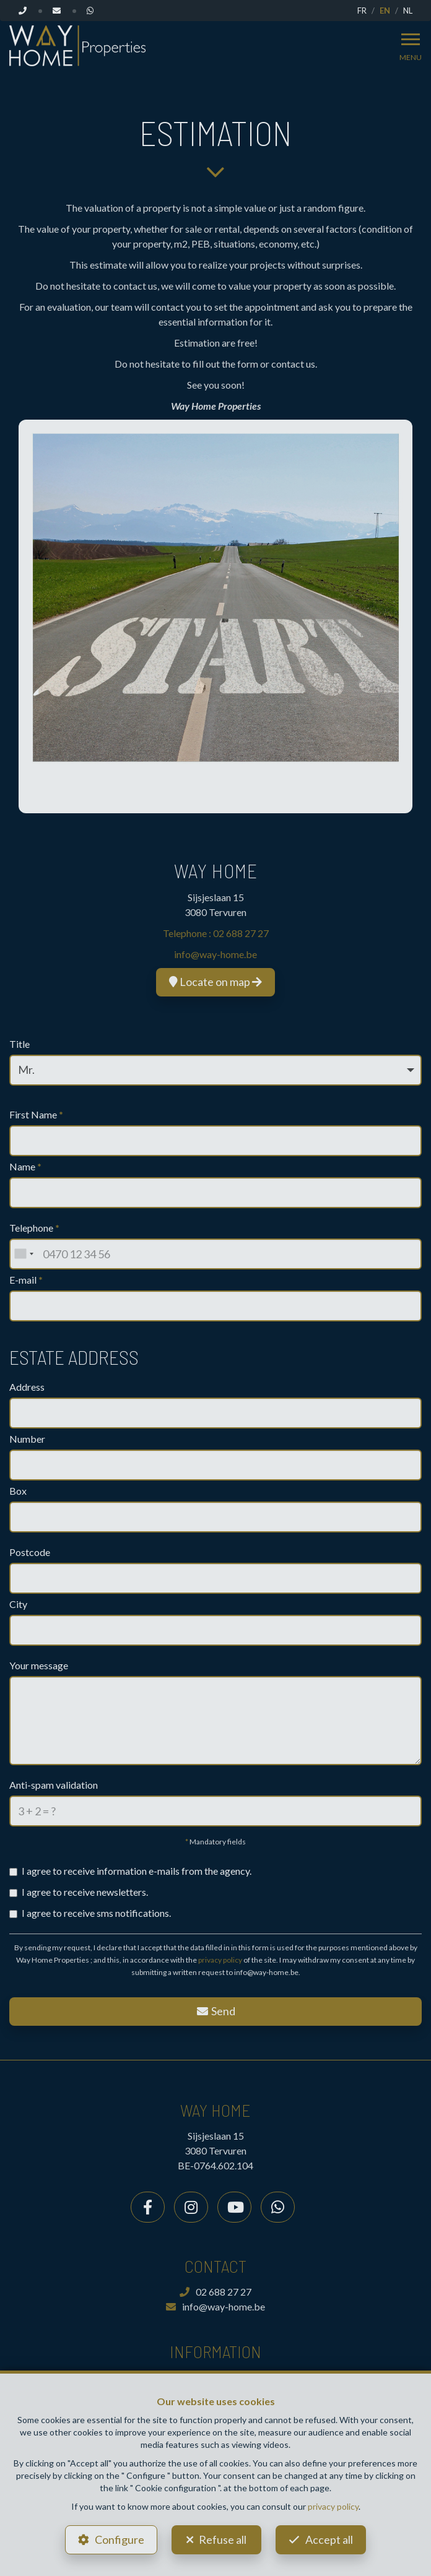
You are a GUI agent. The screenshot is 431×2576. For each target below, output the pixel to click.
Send (216, 2011)
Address (27, 1387)
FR (362, 10)
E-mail (26, 1280)
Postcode (29, 1552)
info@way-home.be (215, 954)
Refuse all (222, 2539)
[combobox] (23, 1254)
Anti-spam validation (53, 1785)
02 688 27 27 (241, 933)
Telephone (34, 1228)
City (18, 1604)
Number (27, 1439)
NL (407, 10)
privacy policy (220, 1959)
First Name (36, 1114)
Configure (119, 2539)
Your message (38, 1665)
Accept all (329, 2539)
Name (25, 1166)
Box (18, 1491)
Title (19, 1044)
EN (385, 10)
